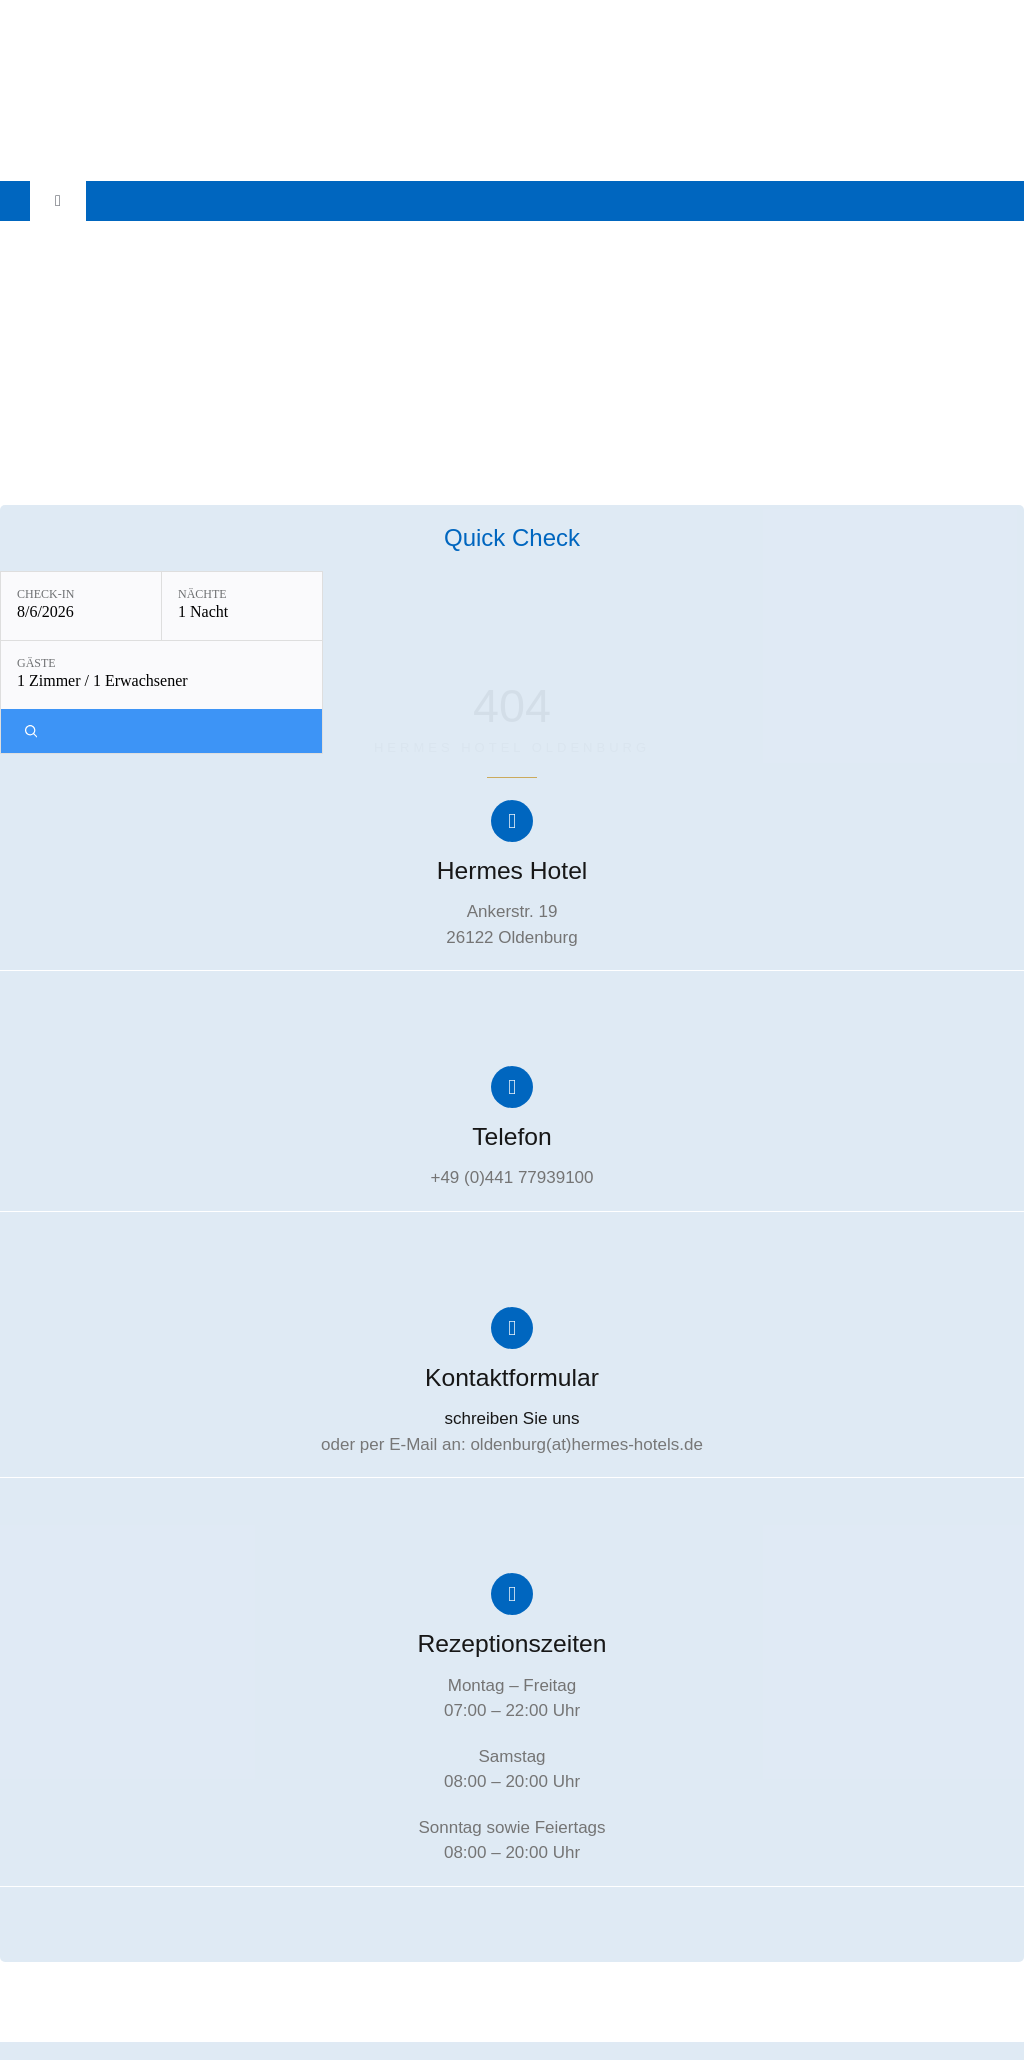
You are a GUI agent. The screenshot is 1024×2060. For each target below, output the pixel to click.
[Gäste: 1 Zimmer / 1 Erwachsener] (161, 675)
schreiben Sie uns (511, 1416)
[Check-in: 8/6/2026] (81, 606)
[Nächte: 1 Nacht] (242, 606)
